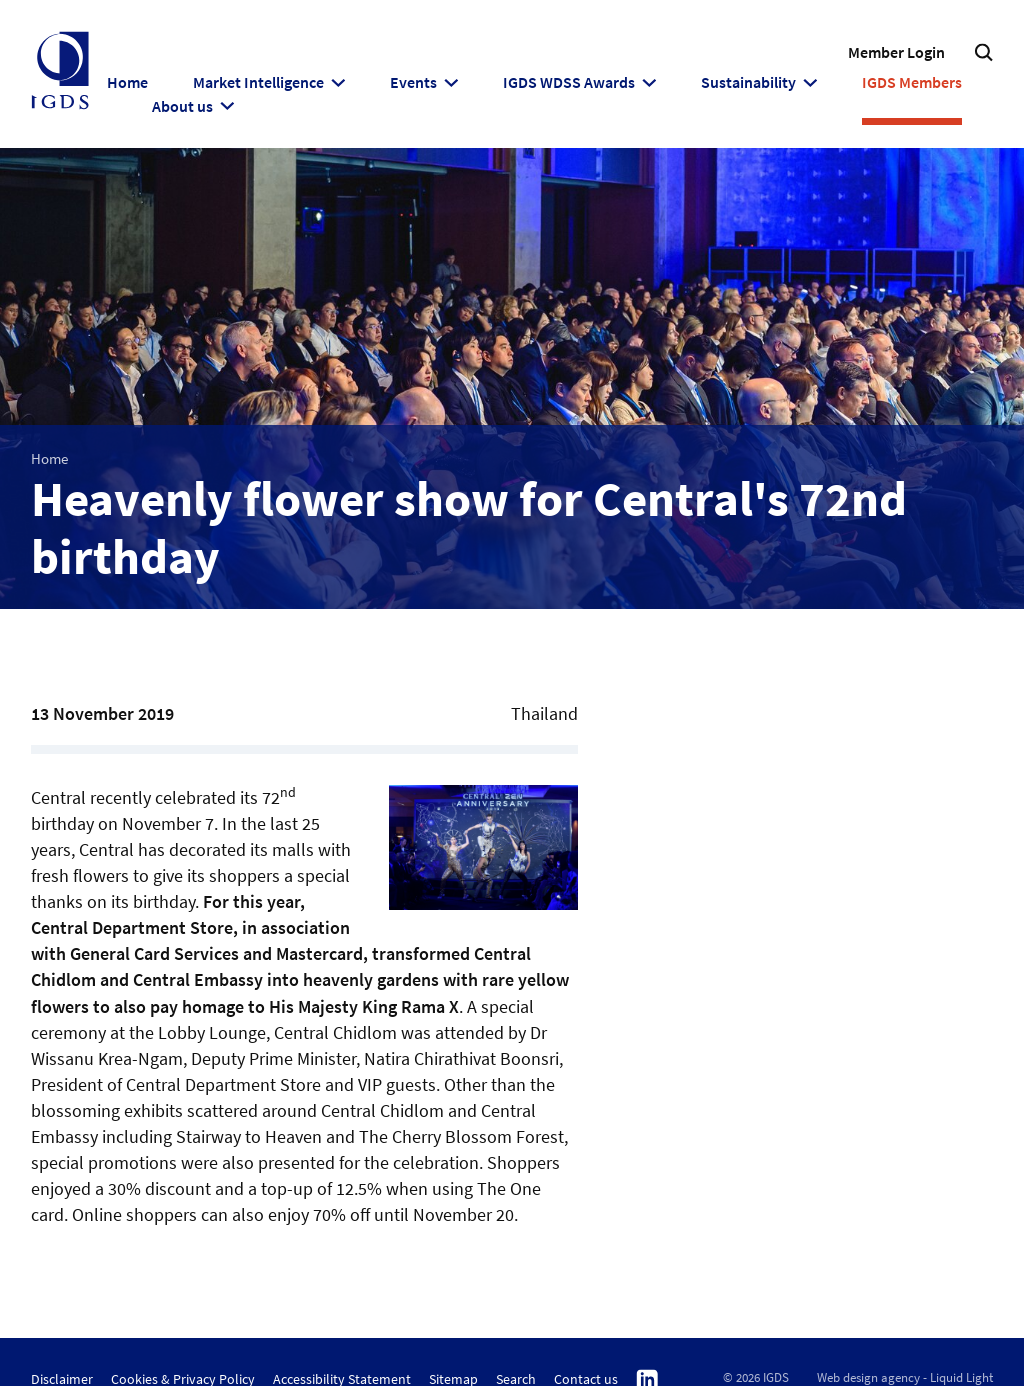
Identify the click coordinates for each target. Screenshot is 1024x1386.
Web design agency (868, 1377)
